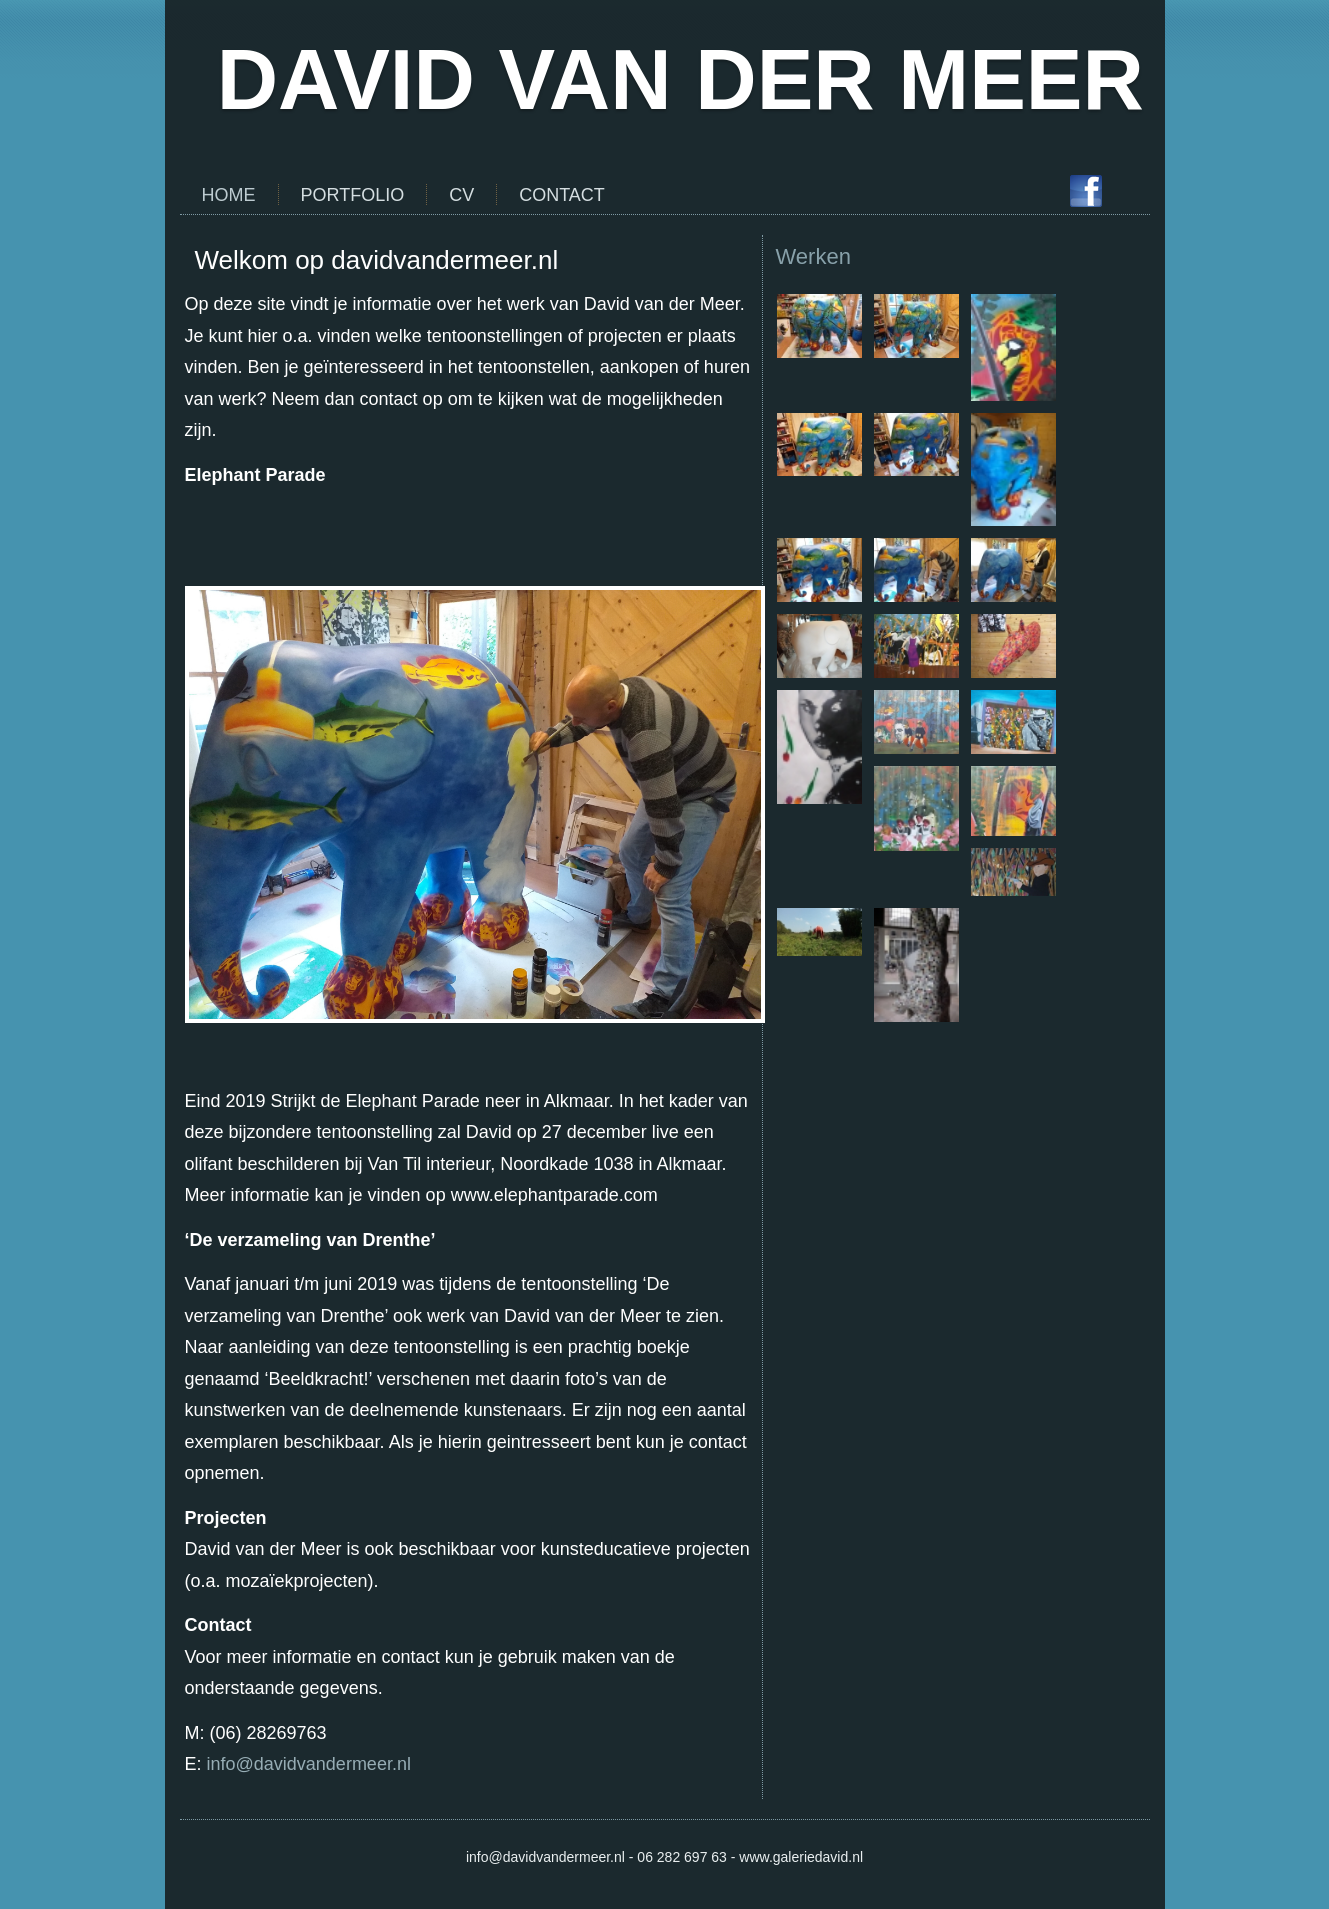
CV (461, 195)
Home (229, 195)
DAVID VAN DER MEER (680, 79)
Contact (562, 195)
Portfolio (353, 195)
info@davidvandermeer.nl (309, 1764)
